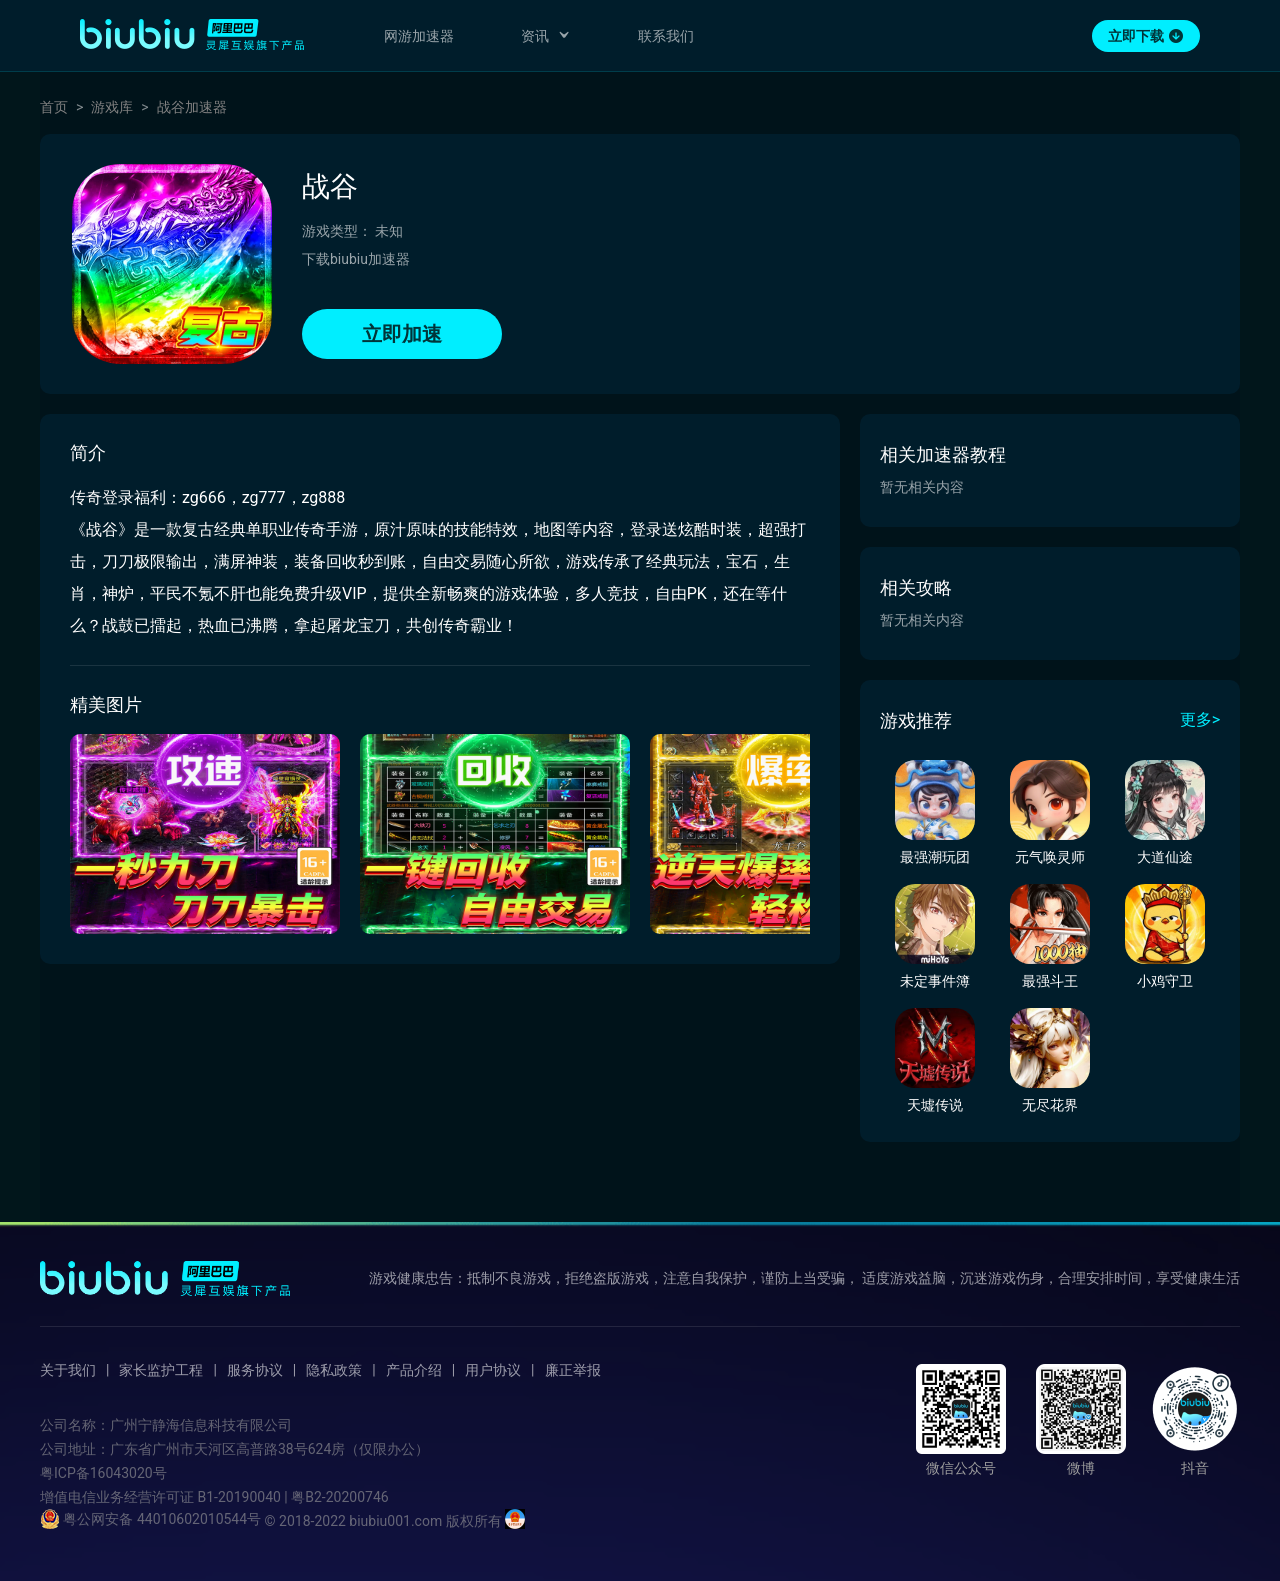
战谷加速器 (192, 107)
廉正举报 (573, 1370)
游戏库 (112, 107)
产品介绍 (414, 1370)
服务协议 (255, 1370)
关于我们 (68, 1370)
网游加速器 (419, 36)
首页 (54, 107)
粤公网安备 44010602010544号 (150, 1519)
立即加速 (402, 334)
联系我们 (666, 36)
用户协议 (493, 1370)
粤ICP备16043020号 (103, 1473)
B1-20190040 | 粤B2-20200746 (292, 1497)
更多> (1200, 719)
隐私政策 (334, 1370)
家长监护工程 (161, 1370)
